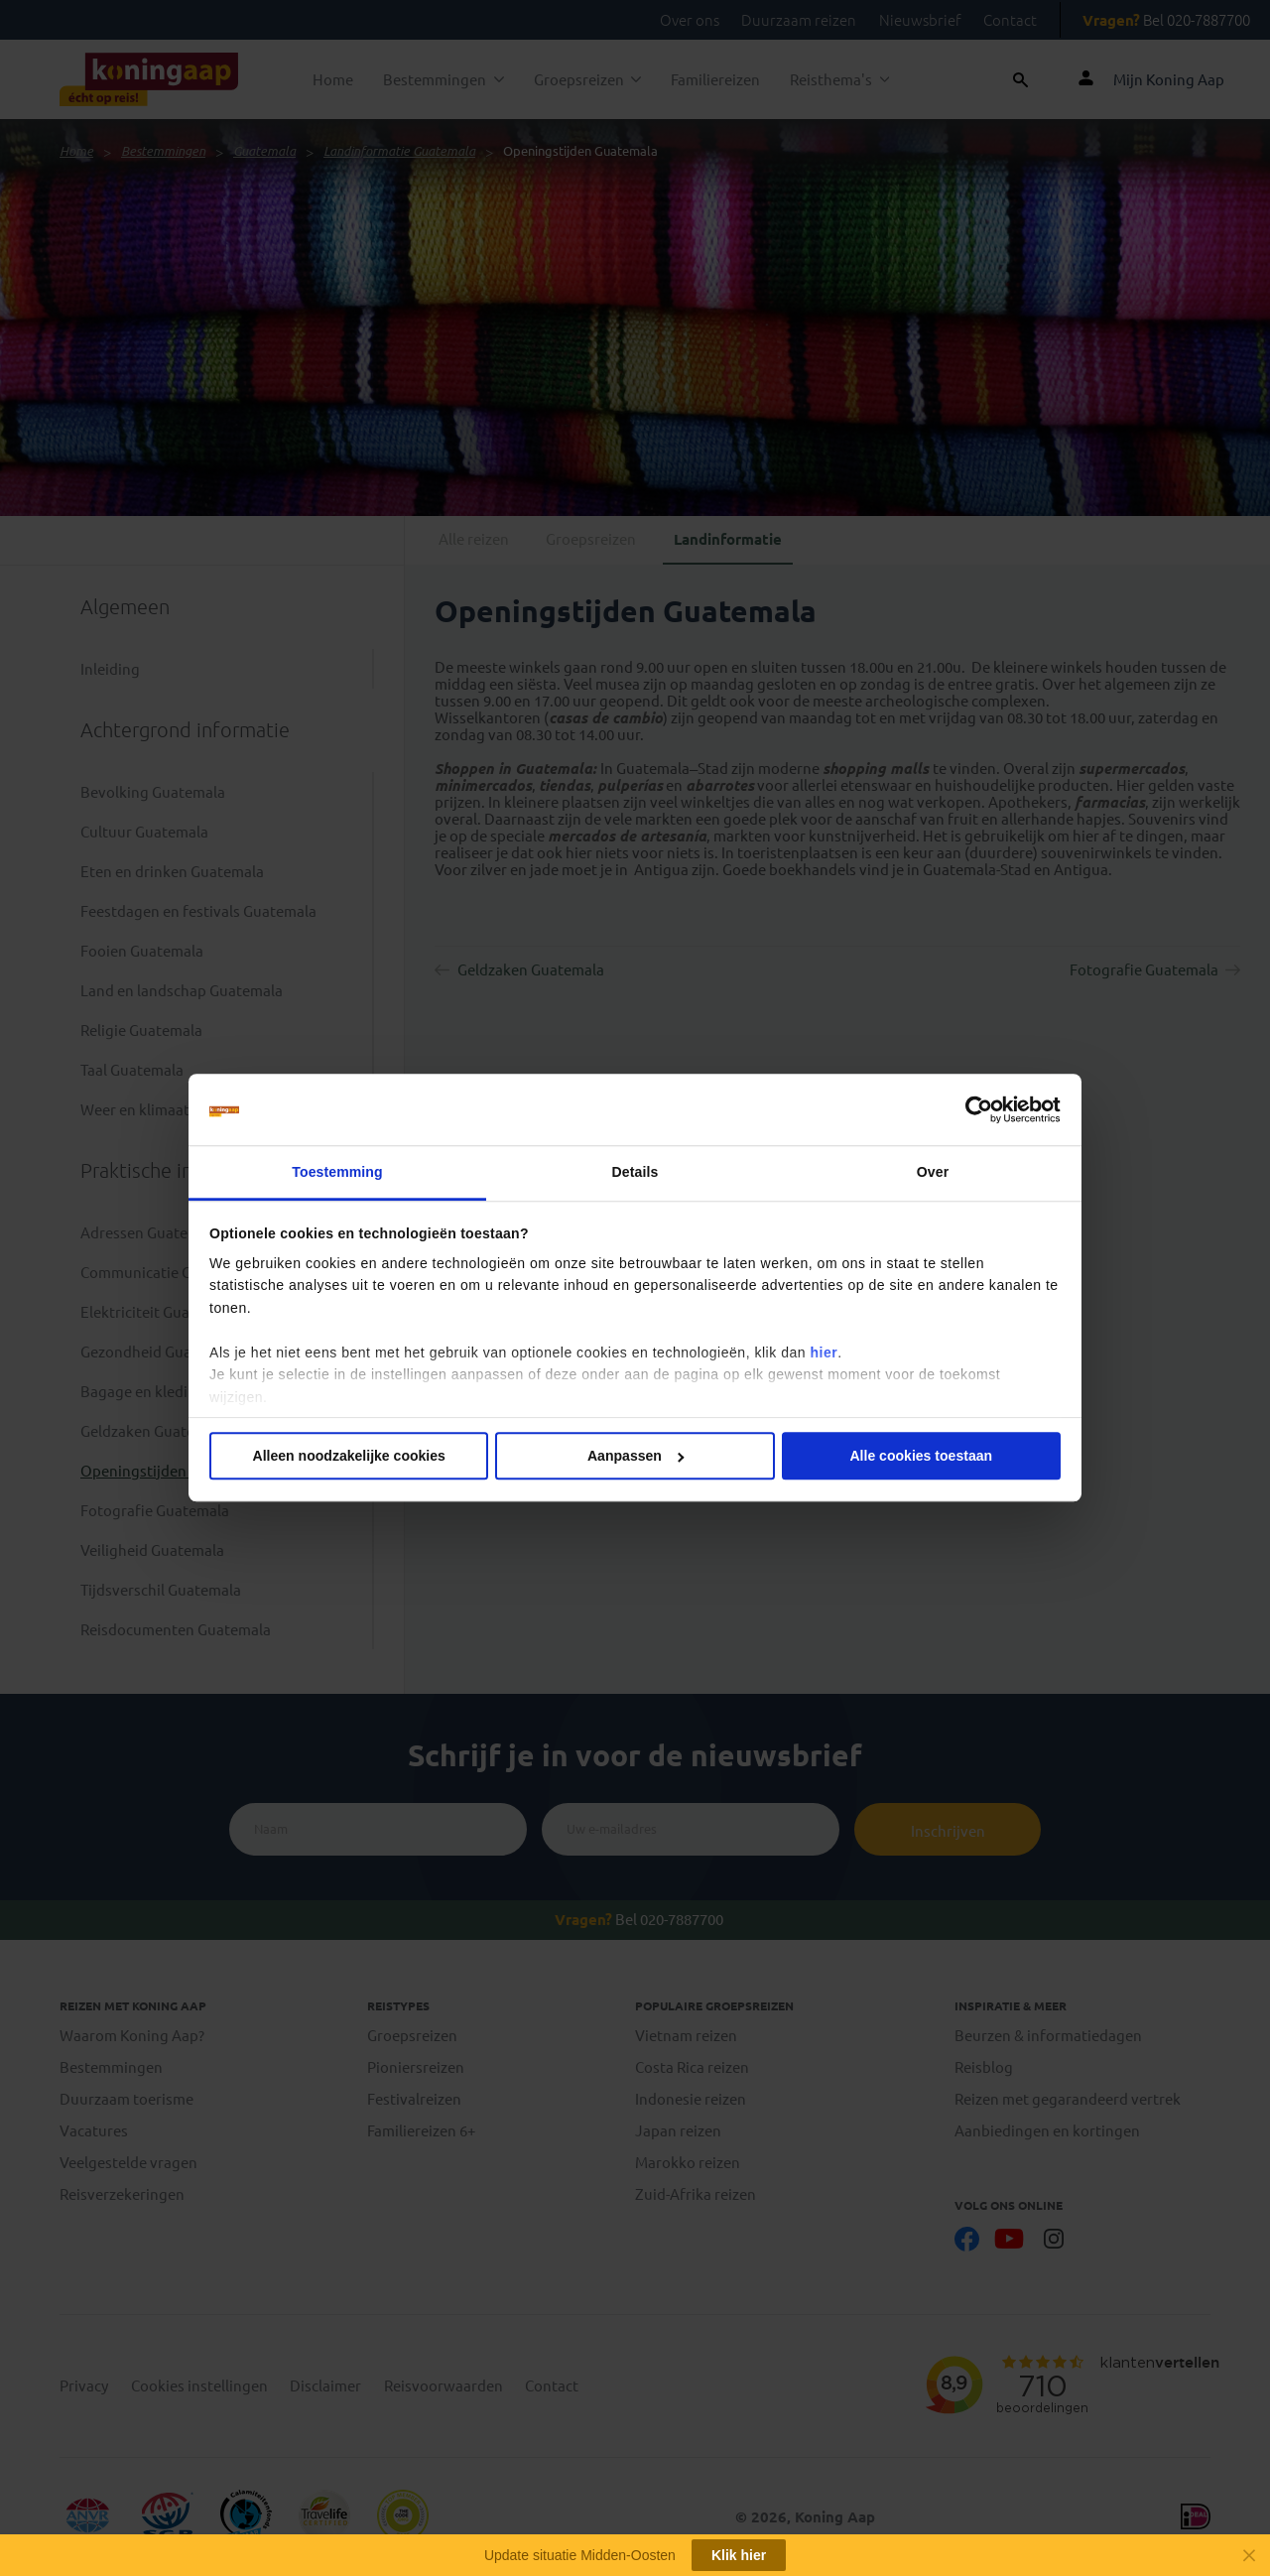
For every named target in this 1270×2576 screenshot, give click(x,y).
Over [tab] (933, 1172)
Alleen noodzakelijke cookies (349, 1457)
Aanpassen (636, 1457)
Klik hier (738, 2555)
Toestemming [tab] (337, 1172)
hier (823, 1352)
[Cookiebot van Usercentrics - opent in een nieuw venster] (974, 1109)
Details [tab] (635, 1172)
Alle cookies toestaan (920, 1457)
